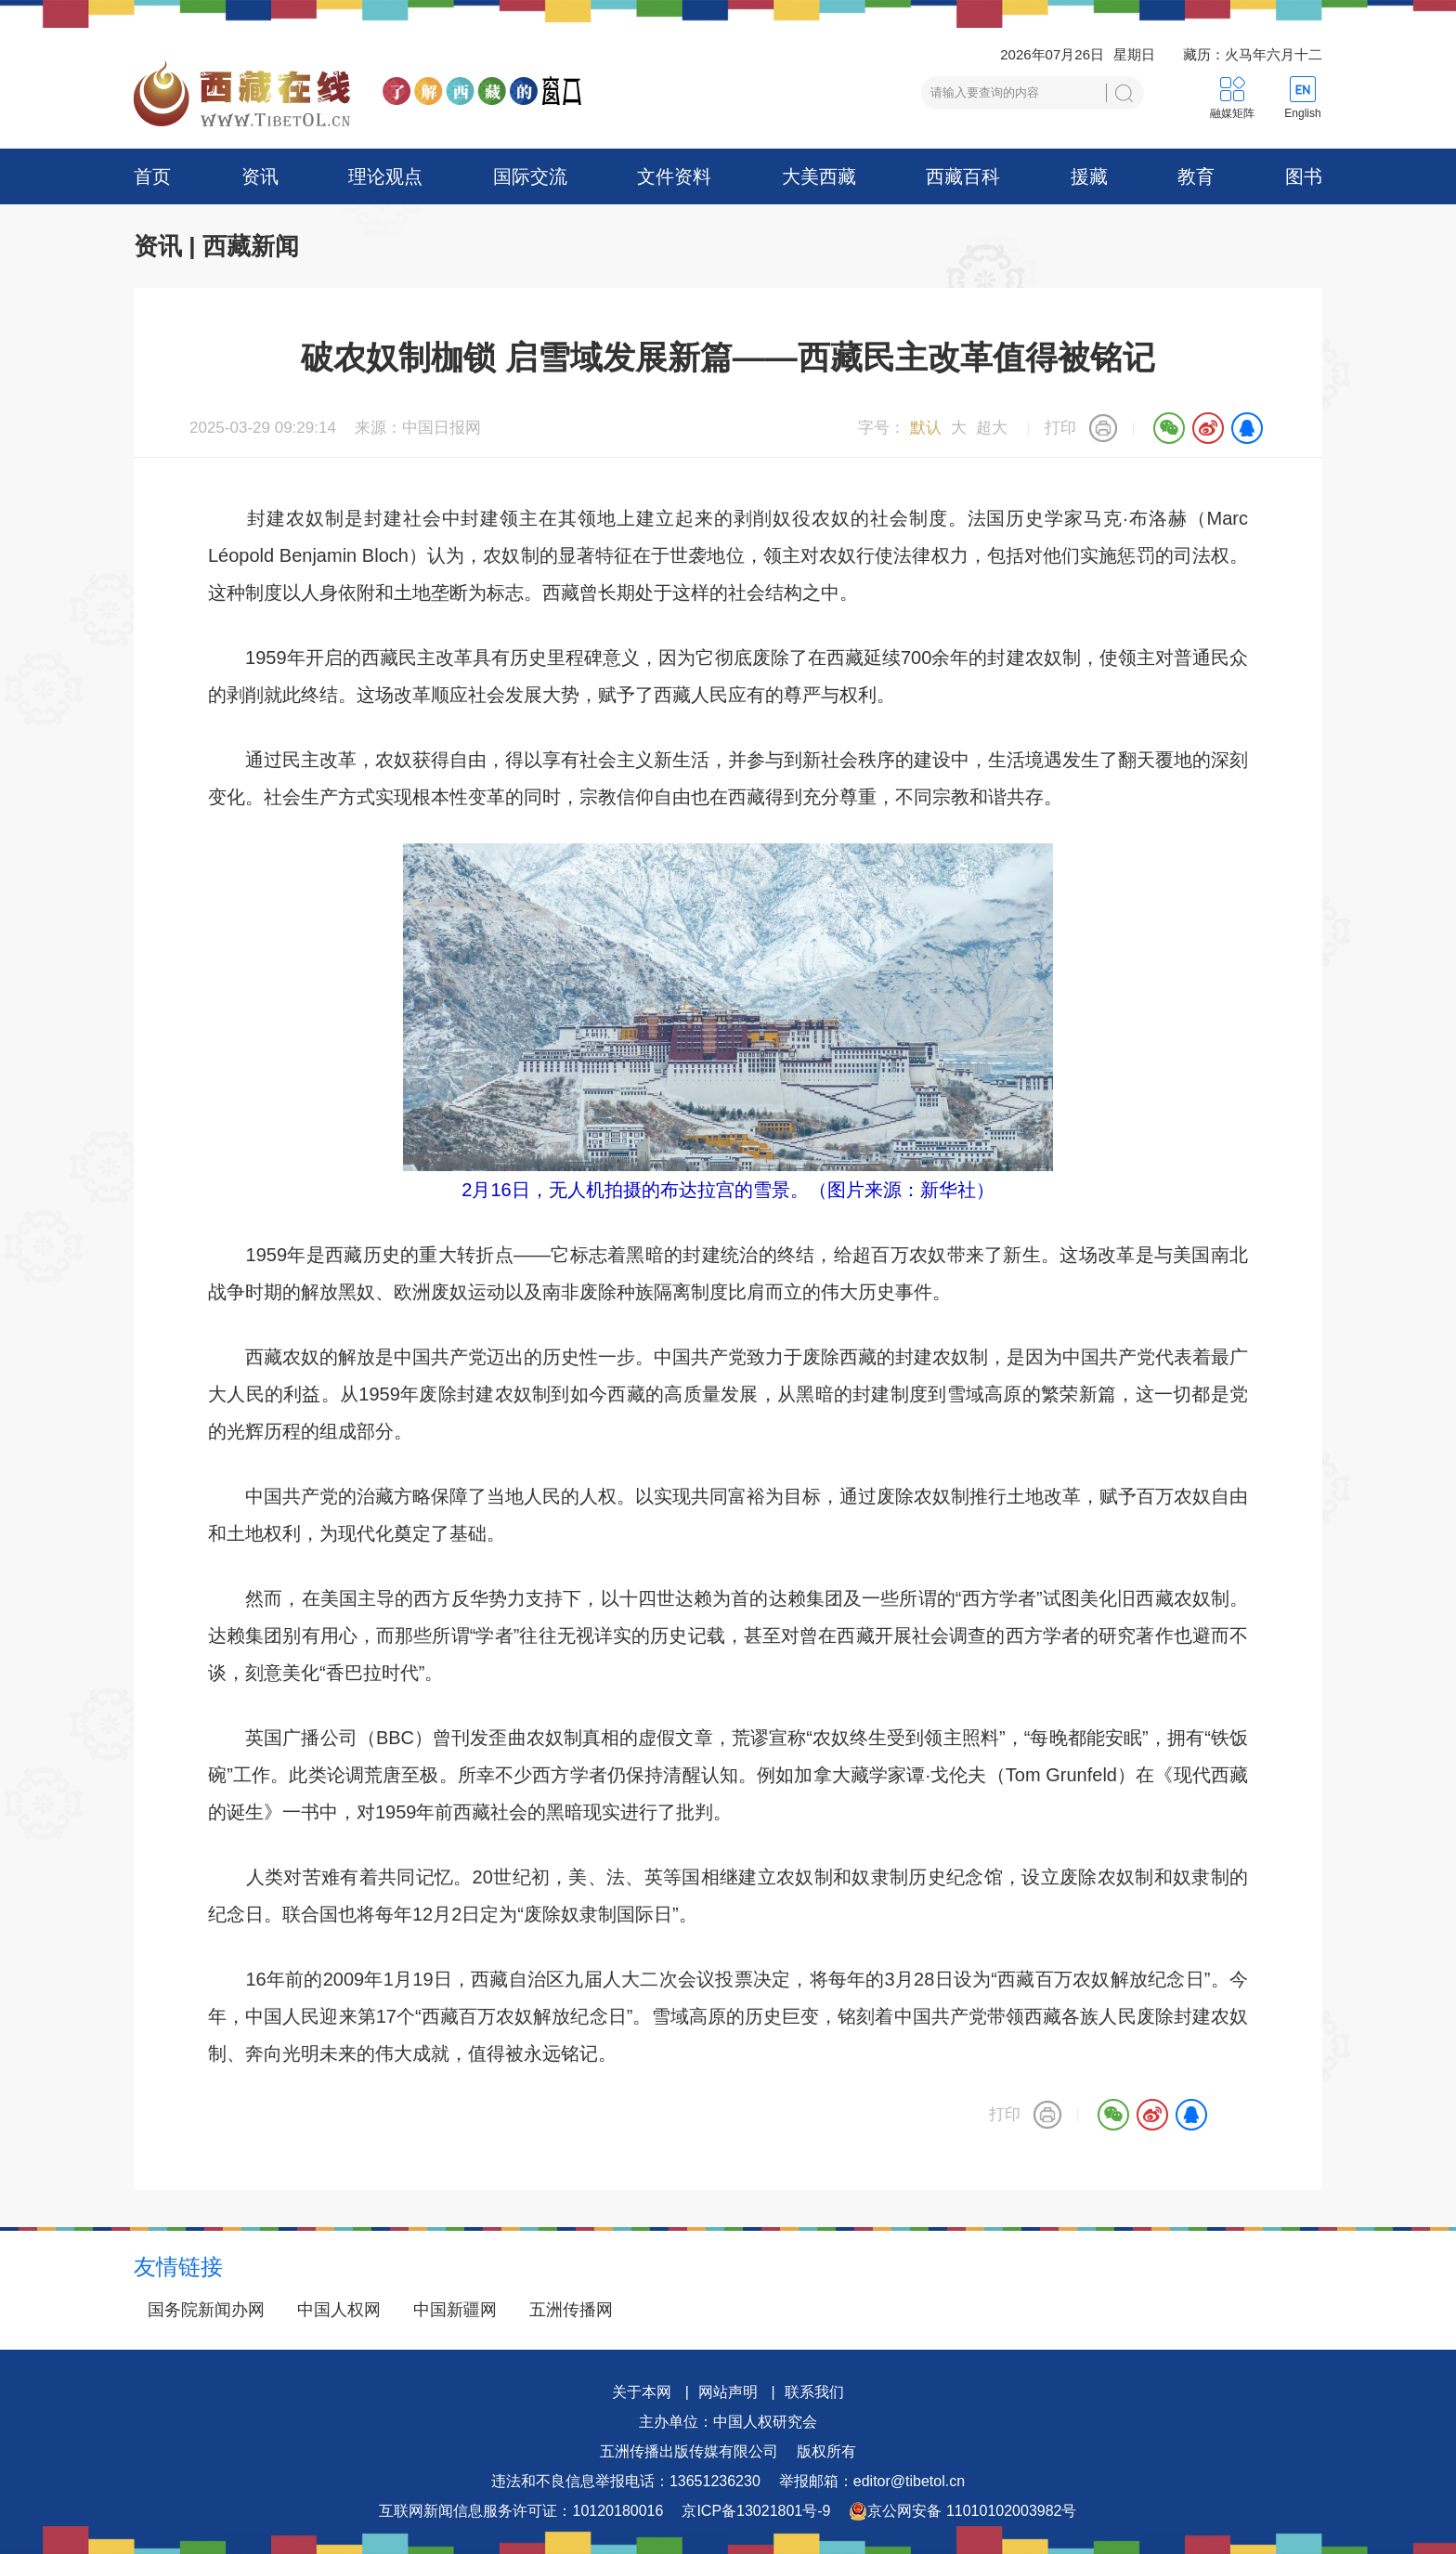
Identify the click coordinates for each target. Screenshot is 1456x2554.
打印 (1060, 428)
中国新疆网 (455, 2309)
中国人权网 (339, 2309)
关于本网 (641, 2392)
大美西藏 (819, 176)
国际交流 (530, 176)
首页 (152, 176)
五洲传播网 (571, 2309)
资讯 (260, 176)
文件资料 (674, 176)
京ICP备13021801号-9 (756, 2511)
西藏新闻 (250, 246)
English (1302, 113)
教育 (1196, 176)
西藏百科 (963, 176)
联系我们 (814, 2392)
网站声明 (728, 2392)
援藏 (1089, 176)
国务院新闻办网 (206, 2309)
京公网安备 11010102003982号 (962, 2511)
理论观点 (385, 176)
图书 (1303, 176)
